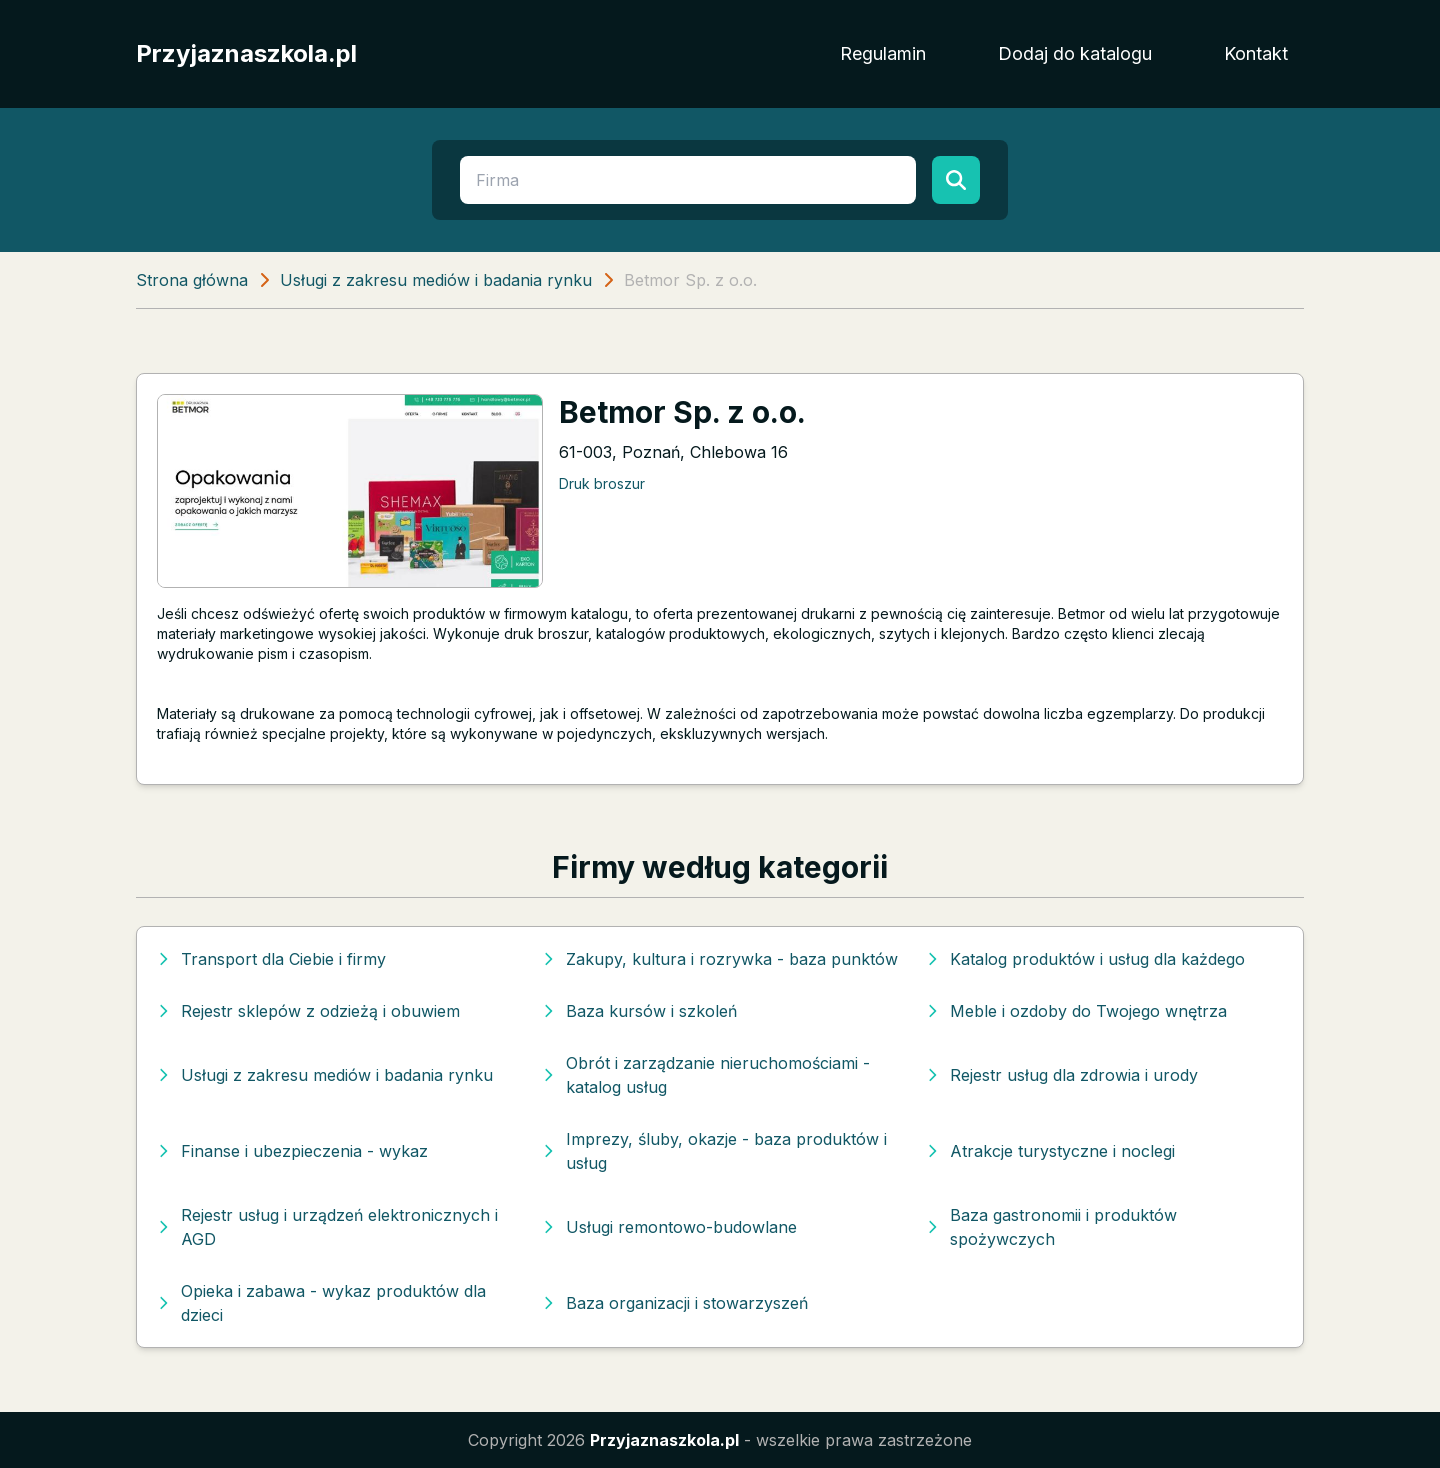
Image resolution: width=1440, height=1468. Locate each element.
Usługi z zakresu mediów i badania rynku (436, 280)
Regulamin (883, 53)
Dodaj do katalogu (1075, 53)
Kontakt (1256, 53)
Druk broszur (602, 483)
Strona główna (192, 280)
